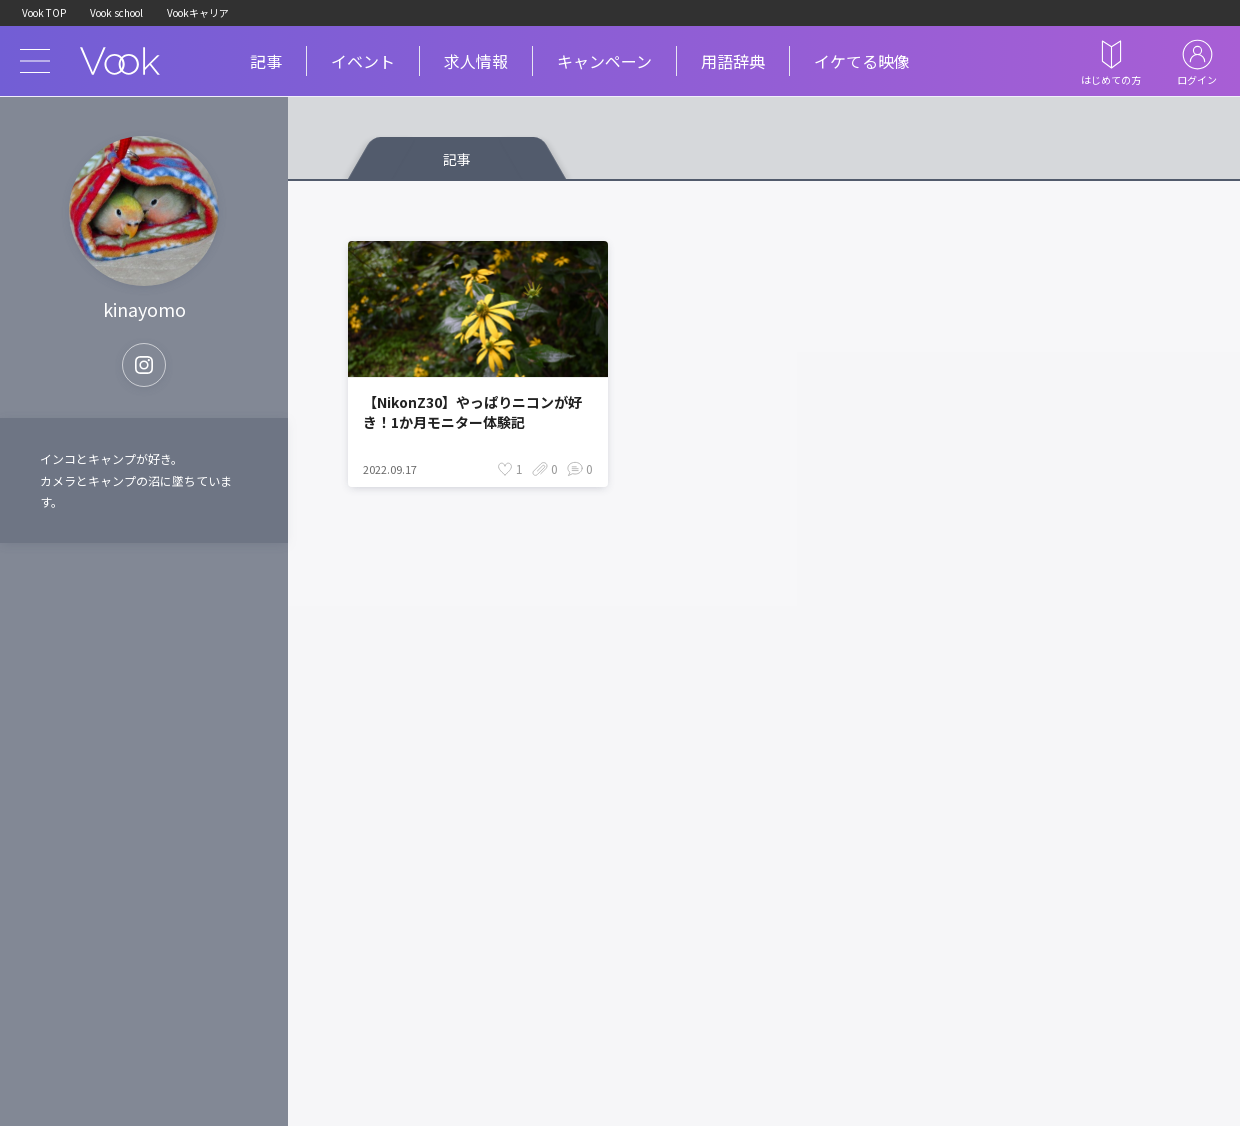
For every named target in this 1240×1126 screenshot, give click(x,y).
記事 (266, 61)
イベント (363, 61)
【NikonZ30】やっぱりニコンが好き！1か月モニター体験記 (472, 412)
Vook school (116, 12)
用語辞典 (733, 61)
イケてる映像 (862, 61)
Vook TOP (44, 12)
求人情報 (476, 61)
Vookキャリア (198, 12)
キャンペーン (604, 61)
